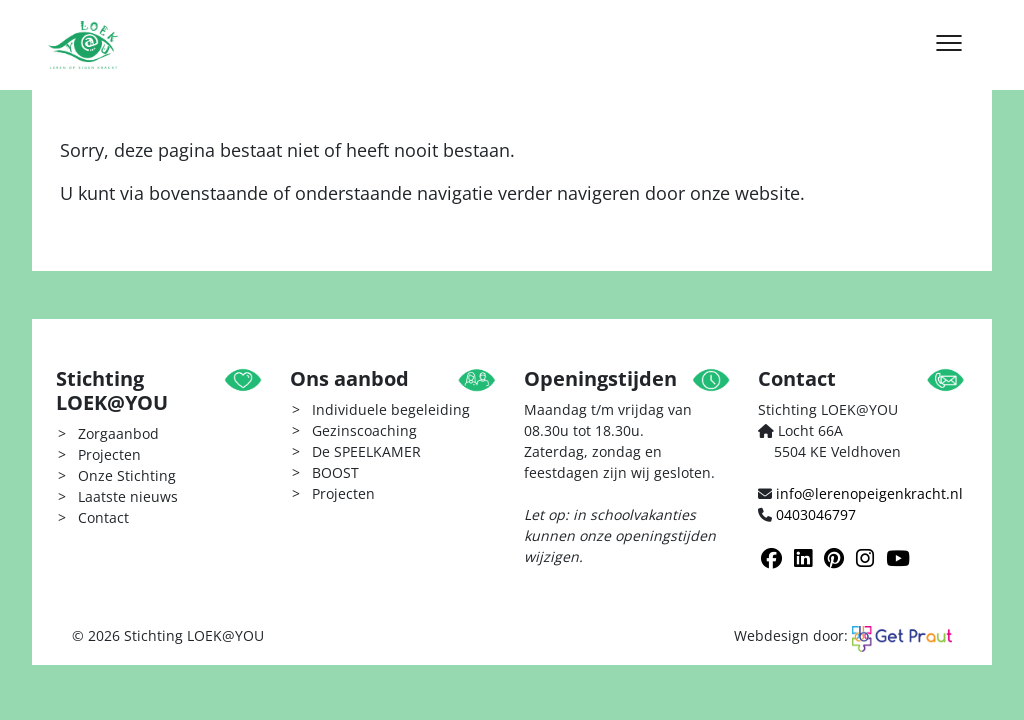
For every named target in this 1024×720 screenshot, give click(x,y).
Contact (103, 517)
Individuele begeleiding (391, 409)
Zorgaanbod (118, 433)
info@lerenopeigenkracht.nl (869, 493)
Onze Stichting (127, 475)
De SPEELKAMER (366, 451)
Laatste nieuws (128, 496)
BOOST (335, 472)
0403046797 (816, 514)
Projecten (109, 454)
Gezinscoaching (364, 430)
